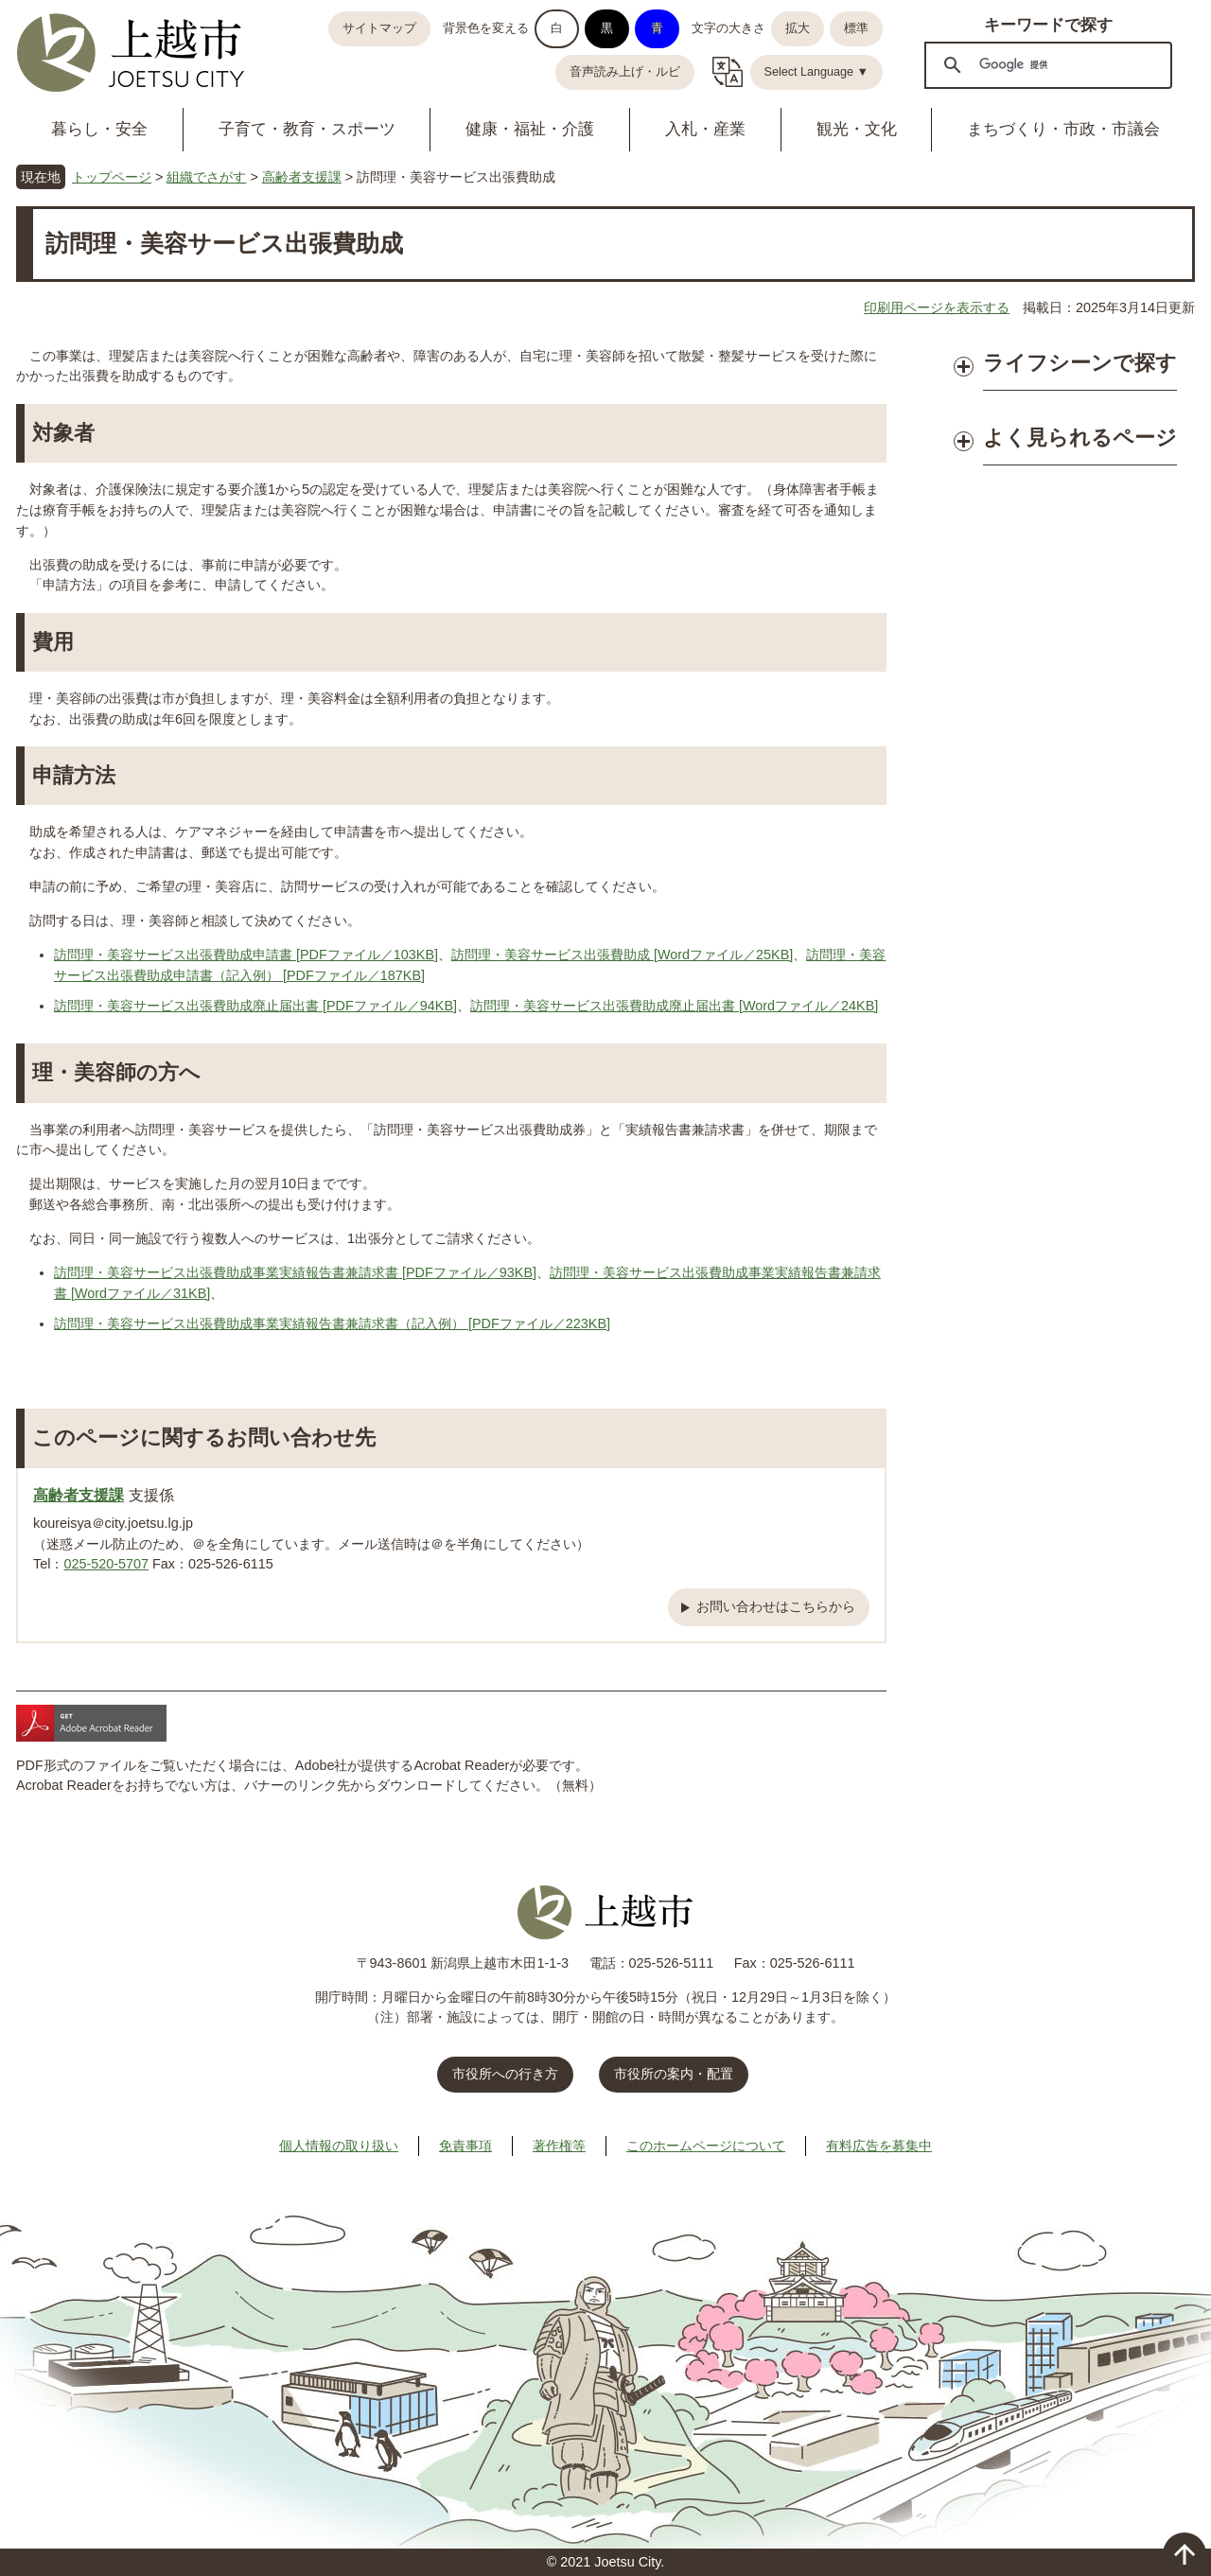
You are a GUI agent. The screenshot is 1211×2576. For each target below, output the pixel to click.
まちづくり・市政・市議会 (1063, 129)
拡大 (797, 28)
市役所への (505, 2073)
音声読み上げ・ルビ (625, 72)
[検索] (1045, 64)
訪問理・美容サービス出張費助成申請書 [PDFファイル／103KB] (246, 954)
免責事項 (465, 2145)
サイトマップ (379, 28)
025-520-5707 (106, 1563)
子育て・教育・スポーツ (307, 129)
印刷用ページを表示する (936, 307)
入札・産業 (705, 129)
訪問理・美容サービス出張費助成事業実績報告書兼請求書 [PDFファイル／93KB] (295, 1272)
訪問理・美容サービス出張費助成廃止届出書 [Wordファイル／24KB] (674, 1005)
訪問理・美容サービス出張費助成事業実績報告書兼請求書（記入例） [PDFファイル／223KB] (332, 1323)
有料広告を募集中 (879, 2145)
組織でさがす (206, 176)
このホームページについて (705, 2145)
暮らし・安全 (99, 129)
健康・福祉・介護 (529, 129)
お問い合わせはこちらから (775, 1606)
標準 (856, 28)
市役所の (673, 2073)
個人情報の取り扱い (338, 2145)
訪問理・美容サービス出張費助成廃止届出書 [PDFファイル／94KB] (255, 1005)
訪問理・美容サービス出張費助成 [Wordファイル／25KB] (622, 954)
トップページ (111, 176)
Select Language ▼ (816, 72)
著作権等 (559, 2145)
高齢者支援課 (302, 176)
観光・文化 (856, 129)
